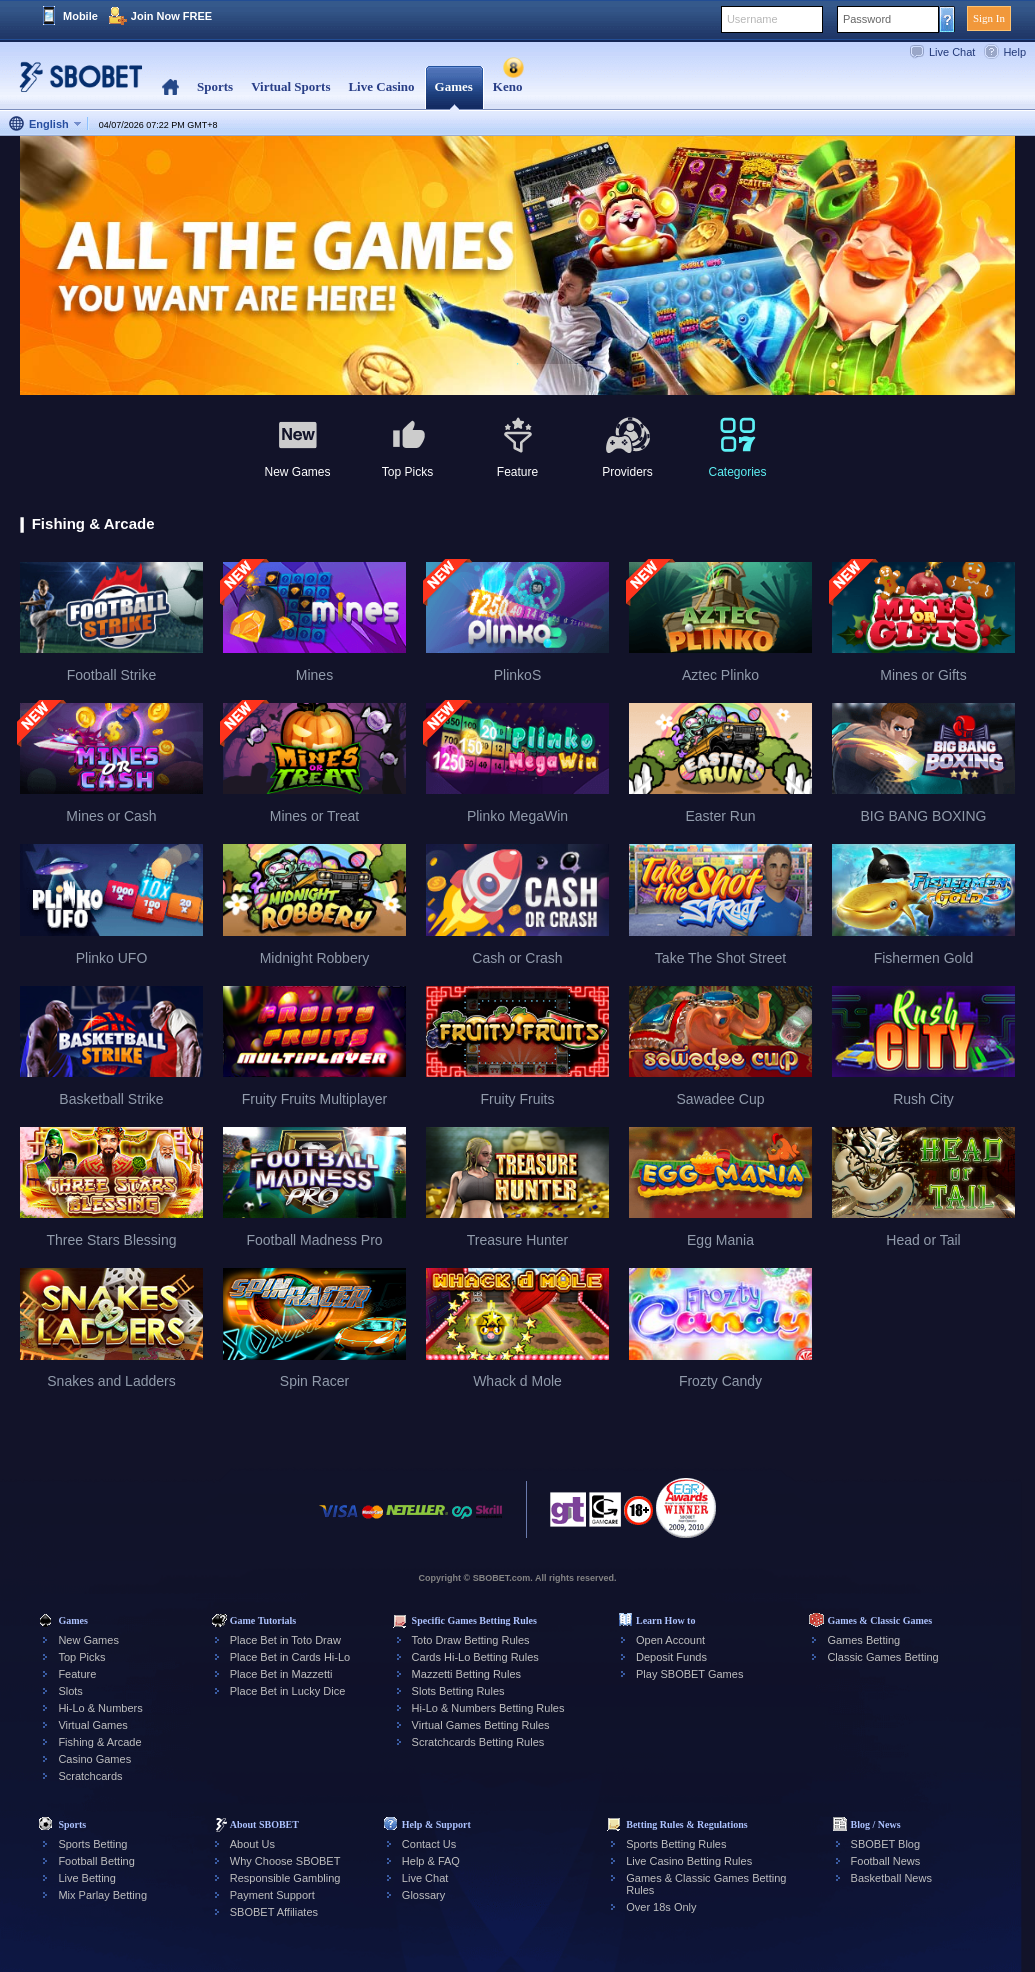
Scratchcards (90, 1776)
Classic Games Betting (882, 1657)
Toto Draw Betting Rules (471, 1640)
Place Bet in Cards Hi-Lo (290, 1657)
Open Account (670, 1640)
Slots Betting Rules (458, 1691)
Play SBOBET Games (689, 1674)
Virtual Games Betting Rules (481, 1725)
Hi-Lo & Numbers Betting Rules (488, 1708)
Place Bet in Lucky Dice (288, 1691)
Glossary (423, 1895)
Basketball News (891, 1878)
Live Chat (952, 52)
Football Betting (96, 1861)
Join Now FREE (171, 16)
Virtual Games (93, 1725)
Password (867, 19)
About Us (252, 1844)
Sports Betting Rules (676, 1844)
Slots (70, 1691)
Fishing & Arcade (99, 1742)
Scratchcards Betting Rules (478, 1742)
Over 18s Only (661, 1907)
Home (170, 87)
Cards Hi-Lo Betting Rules (475, 1657)
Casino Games (94, 1759)
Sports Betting (92, 1844)
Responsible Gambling (285, 1878)
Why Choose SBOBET (285, 1861)
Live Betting (86, 1878)
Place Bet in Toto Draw (285, 1640)
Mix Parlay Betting (102, 1895)
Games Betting (863, 1640)
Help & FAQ (431, 1861)
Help (1014, 52)
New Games (88, 1640)
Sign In (989, 18)
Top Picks (81, 1657)
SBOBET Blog (886, 1844)
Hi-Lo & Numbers (100, 1708)
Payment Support (272, 1895)
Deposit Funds (671, 1657)
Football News (886, 1861)
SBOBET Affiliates (274, 1912)
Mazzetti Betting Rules (466, 1674)
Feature (77, 1674)
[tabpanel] (517, 266)
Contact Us (429, 1844)
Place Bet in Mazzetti (281, 1674)
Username (752, 19)
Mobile (80, 16)
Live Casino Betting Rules (689, 1861)
